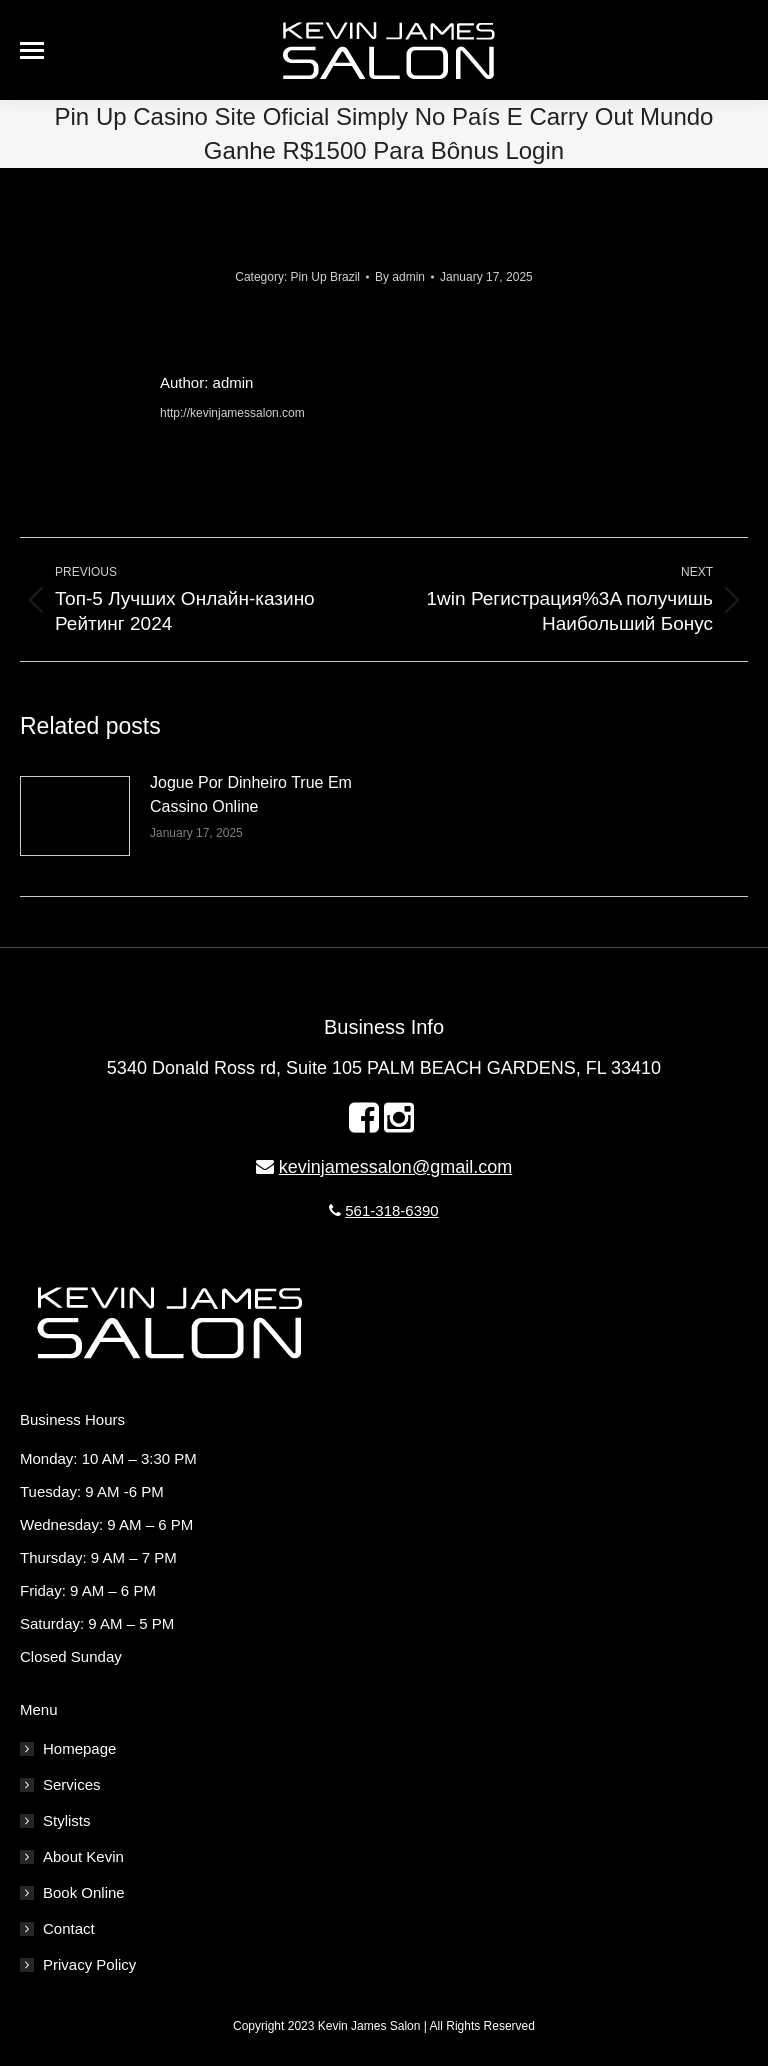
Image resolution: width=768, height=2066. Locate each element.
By (400, 277)
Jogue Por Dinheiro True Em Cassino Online (251, 794)
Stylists (67, 1820)
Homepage (79, 1748)
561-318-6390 (391, 1210)
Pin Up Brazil (325, 277)
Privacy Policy (89, 1964)
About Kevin (83, 1856)
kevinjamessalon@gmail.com (395, 1167)
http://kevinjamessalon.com (232, 413)
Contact (69, 1928)
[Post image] (75, 816)
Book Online (84, 1892)
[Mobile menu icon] (32, 50)
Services (72, 1784)
